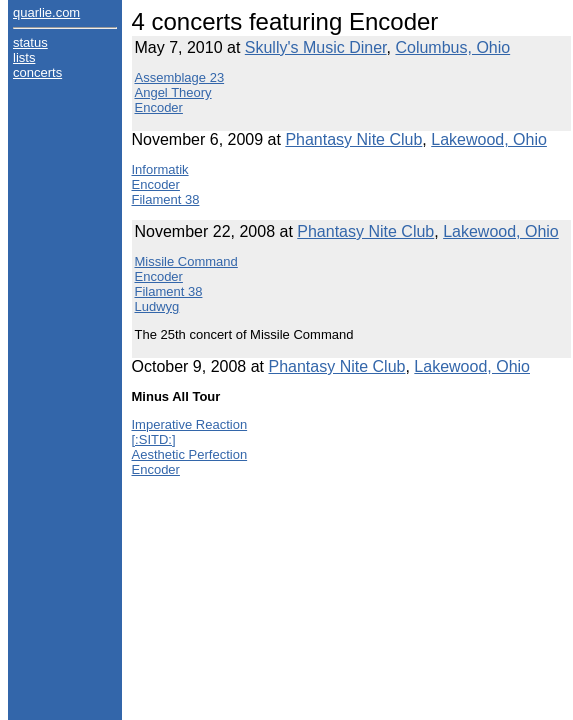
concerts (37, 72)
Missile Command (186, 261)
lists (24, 57)
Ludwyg (157, 306)
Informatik (160, 169)
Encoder (159, 107)
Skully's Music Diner (316, 47)
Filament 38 (166, 199)
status (30, 42)
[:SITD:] (154, 439)
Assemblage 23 (180, 77)
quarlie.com (46, 12)
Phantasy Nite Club (353, 139)
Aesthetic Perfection (190, 454)
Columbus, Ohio (452, 47)
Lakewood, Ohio (489, 139)
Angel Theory (173, 92)
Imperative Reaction (190, 424)
